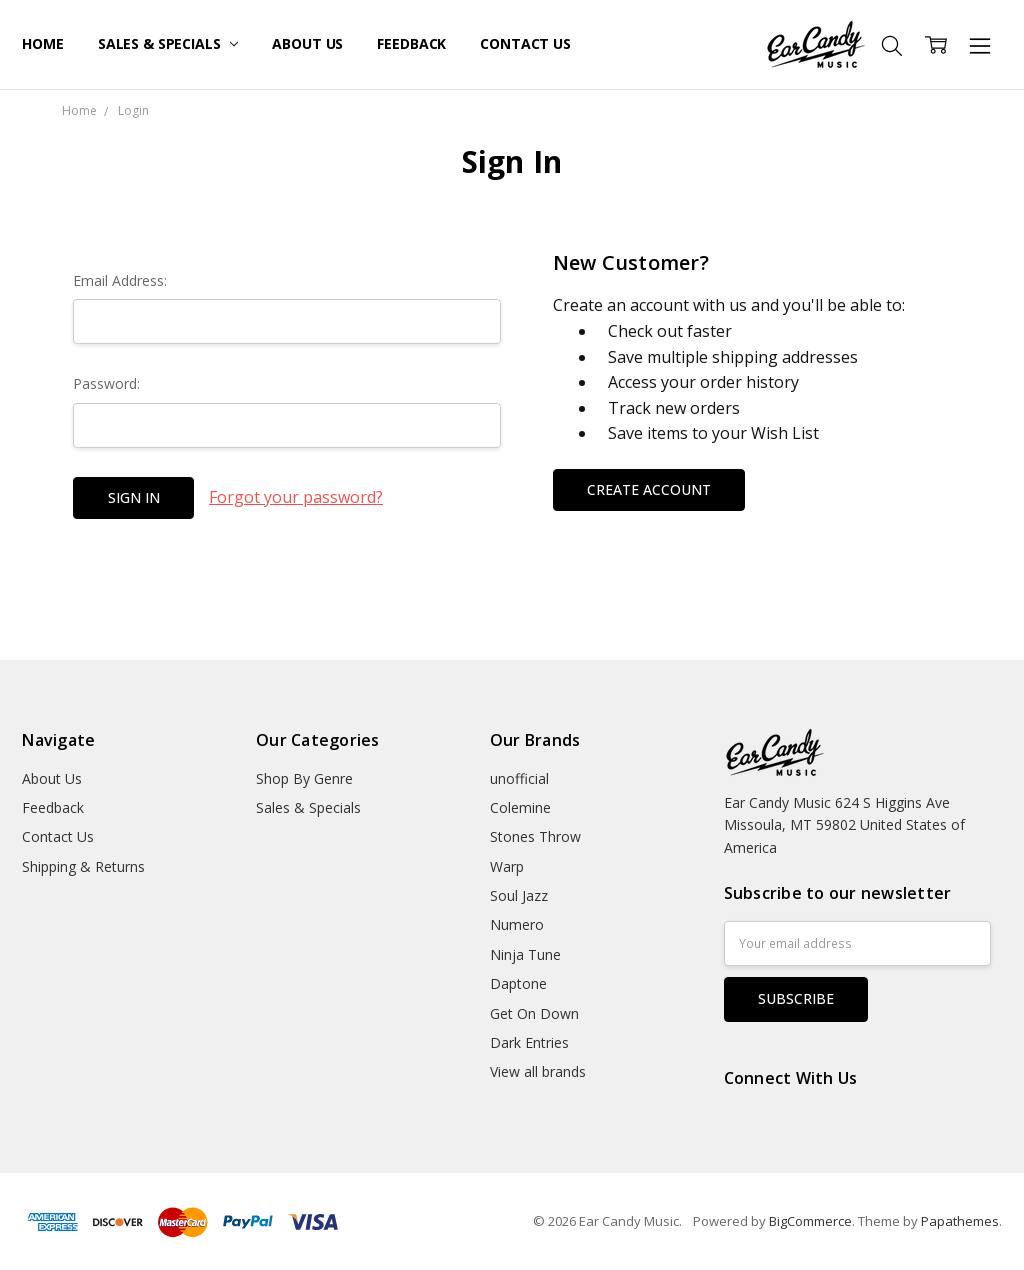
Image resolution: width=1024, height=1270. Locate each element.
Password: (106, 383)
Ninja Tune (525, 954)
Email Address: (120, 280)
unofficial (519, 778)
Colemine (520, 807)
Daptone (518, 983)
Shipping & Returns (83, 866)
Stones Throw (535, 836)
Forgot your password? (296, 497)
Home (42, 43)
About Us (307, 43)
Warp (507, 866)
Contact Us (525, 43)
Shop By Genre (304, 778)
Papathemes (960, 1221)
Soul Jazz (519, 895)
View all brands (538, 1071)
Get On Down (534, 1013)
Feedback (411, 43)
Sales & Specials (168, 43)
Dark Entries (529, 1042)
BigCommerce (810, 1221)
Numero (517, 924)
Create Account (649, 489)
